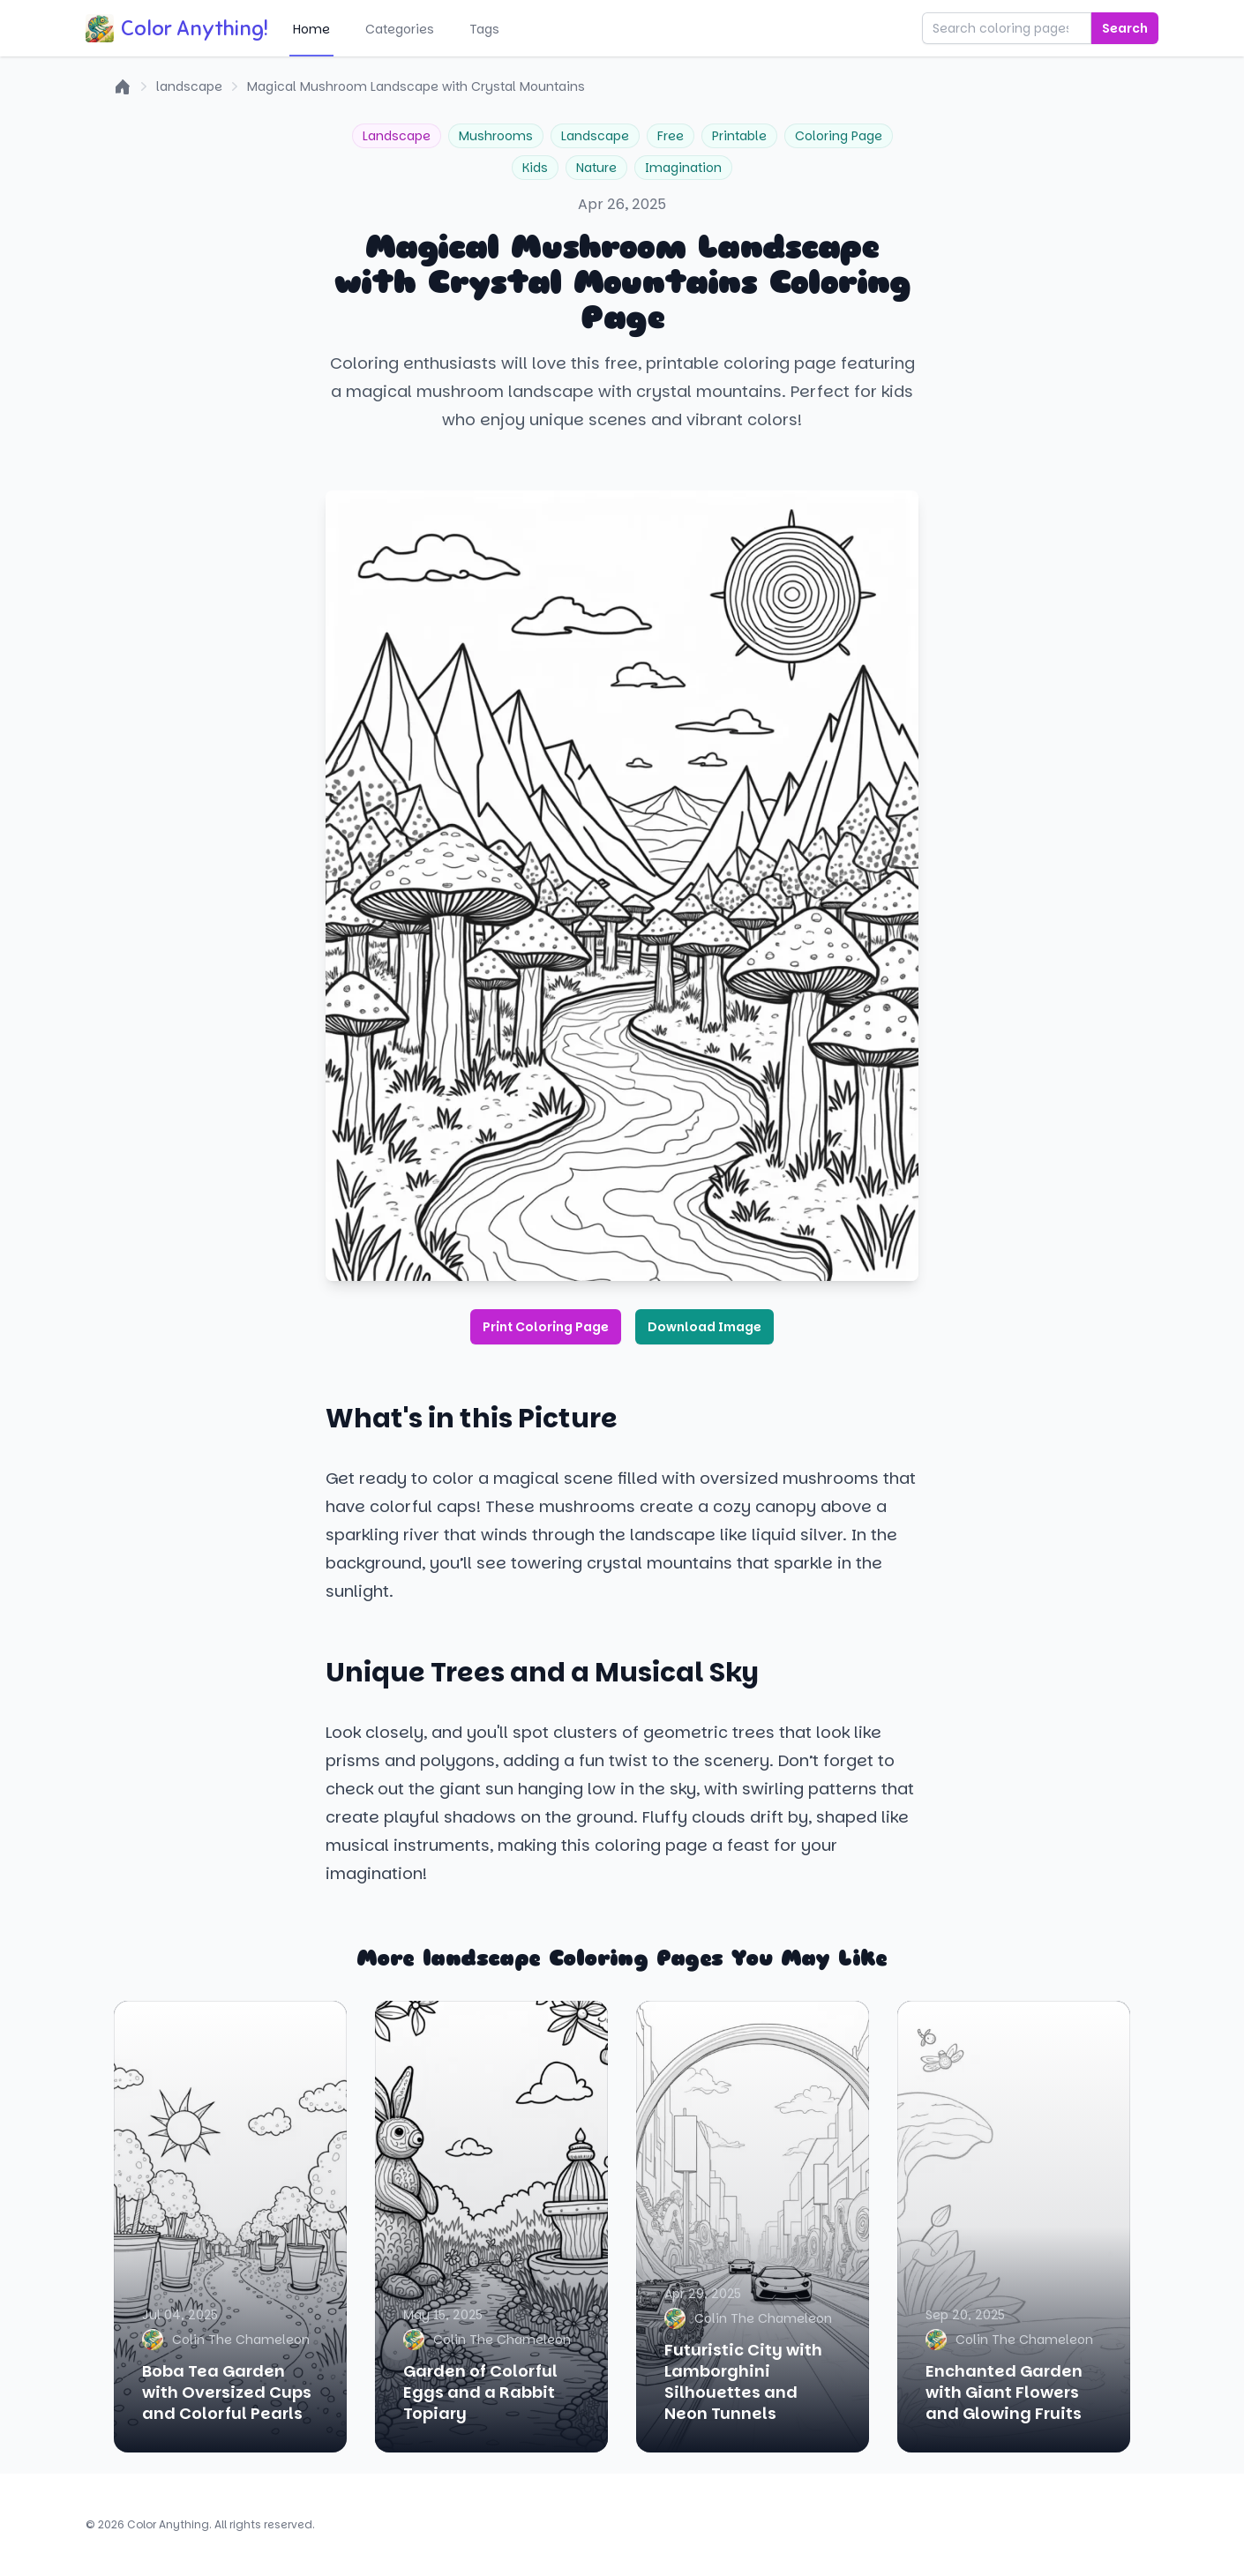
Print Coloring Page (546, 1327)
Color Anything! (177, 28)
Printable (739, 136)
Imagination (683, 167)
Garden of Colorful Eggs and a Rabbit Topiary (480, 2392)
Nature (596, 167)
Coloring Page (838, 136)
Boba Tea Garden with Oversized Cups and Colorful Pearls (226, 2392)
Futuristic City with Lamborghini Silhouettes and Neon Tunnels (743, 2381)
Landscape (397, 136)
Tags (484, 29)
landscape (189, 86)
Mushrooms (496, 136)
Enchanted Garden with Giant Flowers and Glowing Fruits (1004, 2392)
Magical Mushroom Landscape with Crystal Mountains (416, 86)
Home (311, 29)
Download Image (704, 1327)
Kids (535, 167)
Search (1125, 28)
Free (670, 136)
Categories (399, 29)
